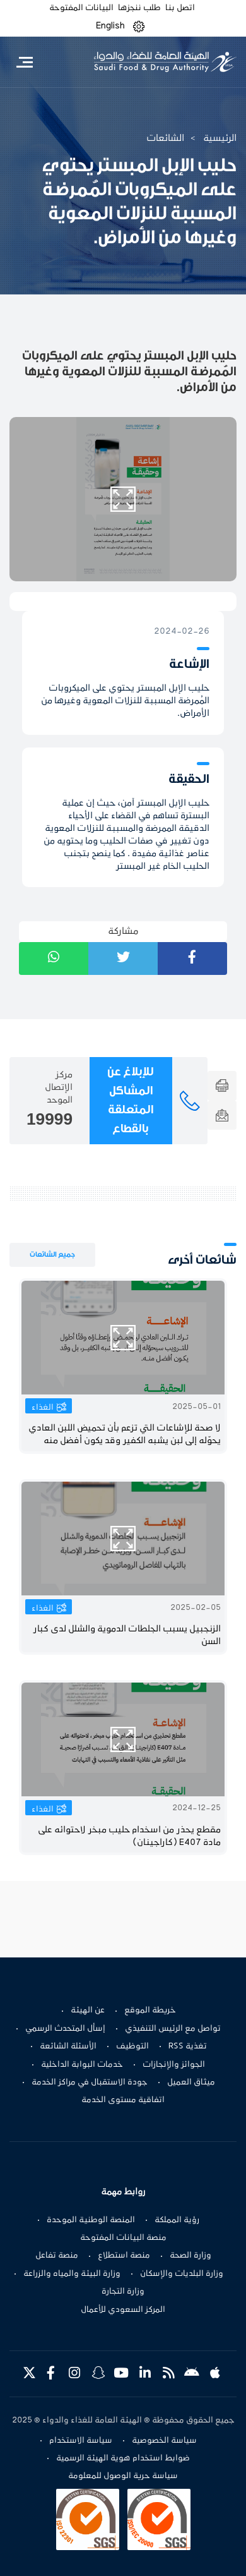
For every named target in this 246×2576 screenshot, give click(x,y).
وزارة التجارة (123, 2291)
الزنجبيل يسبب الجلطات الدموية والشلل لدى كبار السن (127, 1635)
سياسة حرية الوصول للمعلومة (123, 2476)
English (110, 25)
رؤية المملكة (177, 2220)
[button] (138, 26)
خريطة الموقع (150, 2010)
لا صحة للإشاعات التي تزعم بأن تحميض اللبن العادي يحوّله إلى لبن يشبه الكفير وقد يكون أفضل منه (124, 1434)
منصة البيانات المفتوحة (123, 2238)
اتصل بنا (180, 8)
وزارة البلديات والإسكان (181, 2274)
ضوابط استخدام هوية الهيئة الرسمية (123, 2458)
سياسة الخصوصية (164, 2441)
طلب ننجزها (139, 8)
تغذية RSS (187, 2046)
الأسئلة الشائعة (68, 2046)
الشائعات (165, 138)
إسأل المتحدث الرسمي (65, 2029)
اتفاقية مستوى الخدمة (123, 2100)
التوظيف (132, 2046)
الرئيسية (220, 138)
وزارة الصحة (190, 2255)
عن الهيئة (88, 2010)
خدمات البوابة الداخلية (82, 2065)
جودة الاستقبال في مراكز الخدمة (90, 2082)
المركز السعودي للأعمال (123, 2310)
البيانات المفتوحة (81, 8)
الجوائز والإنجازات (174, 2065)
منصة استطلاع (124, 2255)
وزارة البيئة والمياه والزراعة (71, 2274)
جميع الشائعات (52, 1254)
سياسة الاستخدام (80, 2441)
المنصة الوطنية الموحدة (91, 2220)
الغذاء (43, 1408)
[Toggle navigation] (24, 62)
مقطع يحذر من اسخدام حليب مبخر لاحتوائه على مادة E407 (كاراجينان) (129, 1836)
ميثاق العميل (191, 2082)
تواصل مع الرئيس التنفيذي (173, 2029)
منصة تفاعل (56, 2255)
